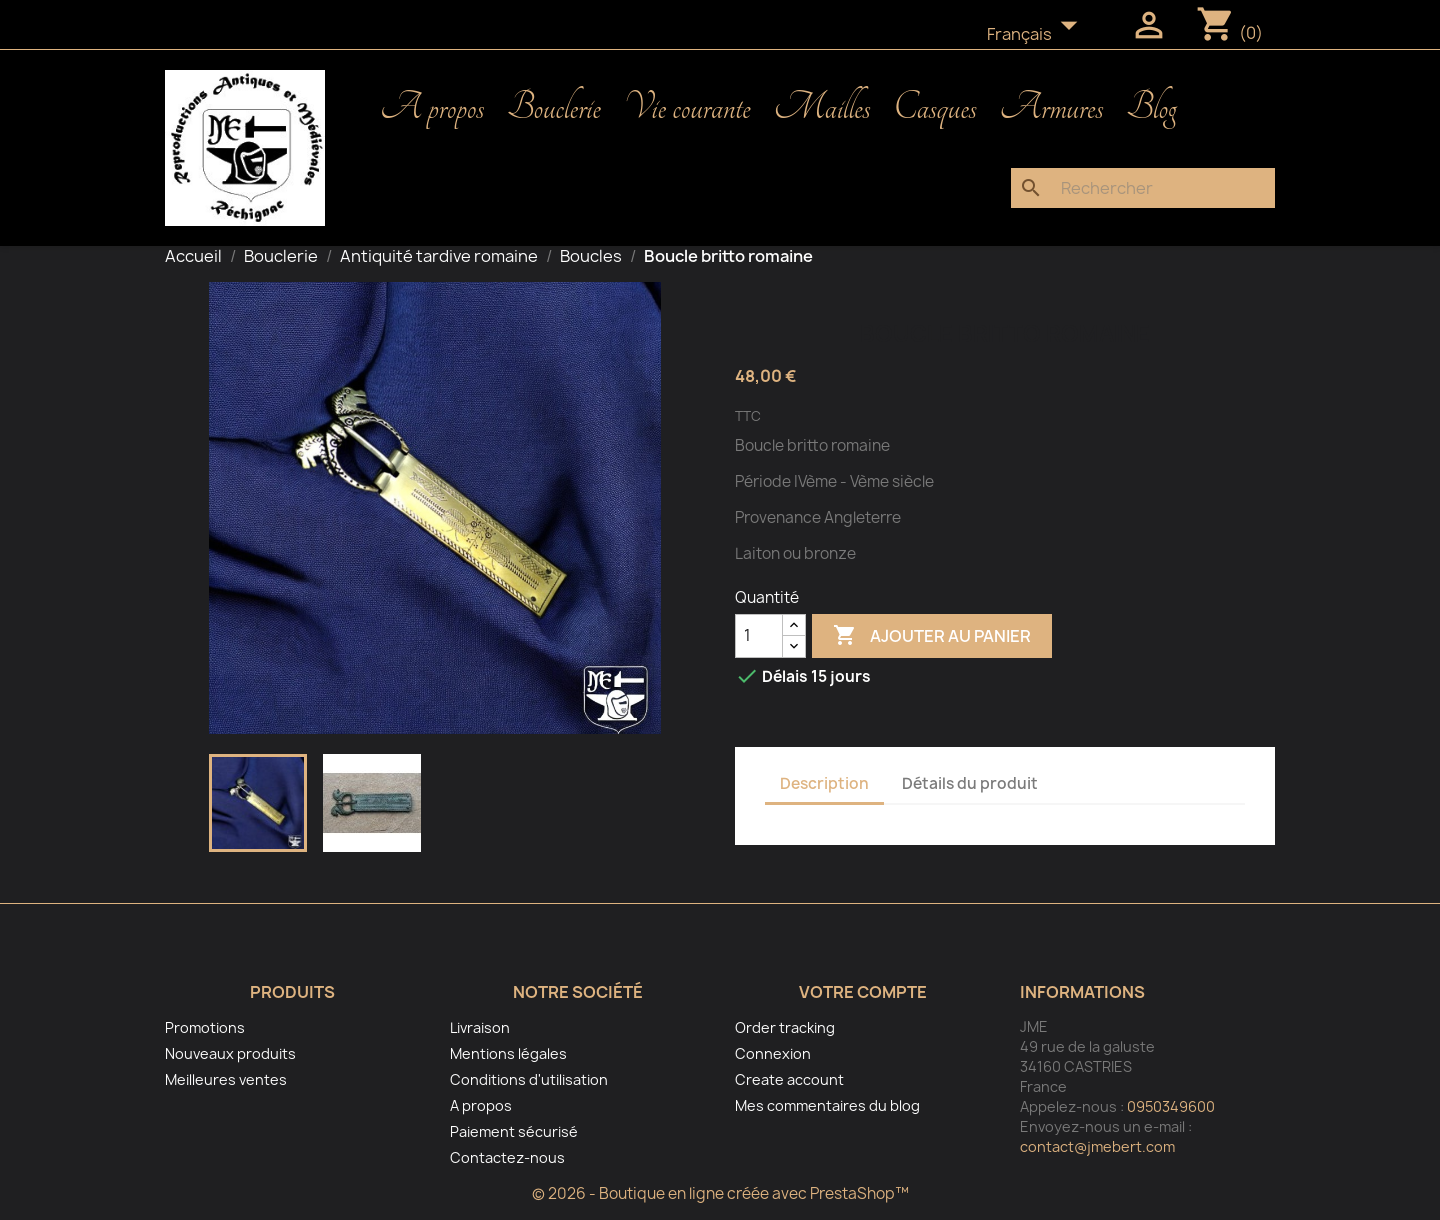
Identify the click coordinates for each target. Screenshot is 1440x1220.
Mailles (822, 108)
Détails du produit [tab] (970, 783)
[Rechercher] (1143, 188)
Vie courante (687, 108)
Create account (789, 1079)
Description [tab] (824, 783)
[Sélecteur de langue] (1038, 35)
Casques (934, 108)
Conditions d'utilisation (529, 1079)
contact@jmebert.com (1097, 1146)
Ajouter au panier (932, 636)
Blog (1151, 108)
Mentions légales (508, 1053)
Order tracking (785, 1027)
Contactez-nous (507, 1157)
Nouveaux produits (230, 1053)
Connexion (773, 1053)
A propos (432, 108)
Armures (1052, 108)
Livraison (480, 1027)
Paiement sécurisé (514, 1131)
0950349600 (1171, 1106)
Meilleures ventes (226, 1079)
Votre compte (863, 992)
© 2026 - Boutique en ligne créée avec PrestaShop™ (720, 1193)
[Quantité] (759, 636)
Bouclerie (554, 108)
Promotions (205, 1027)
